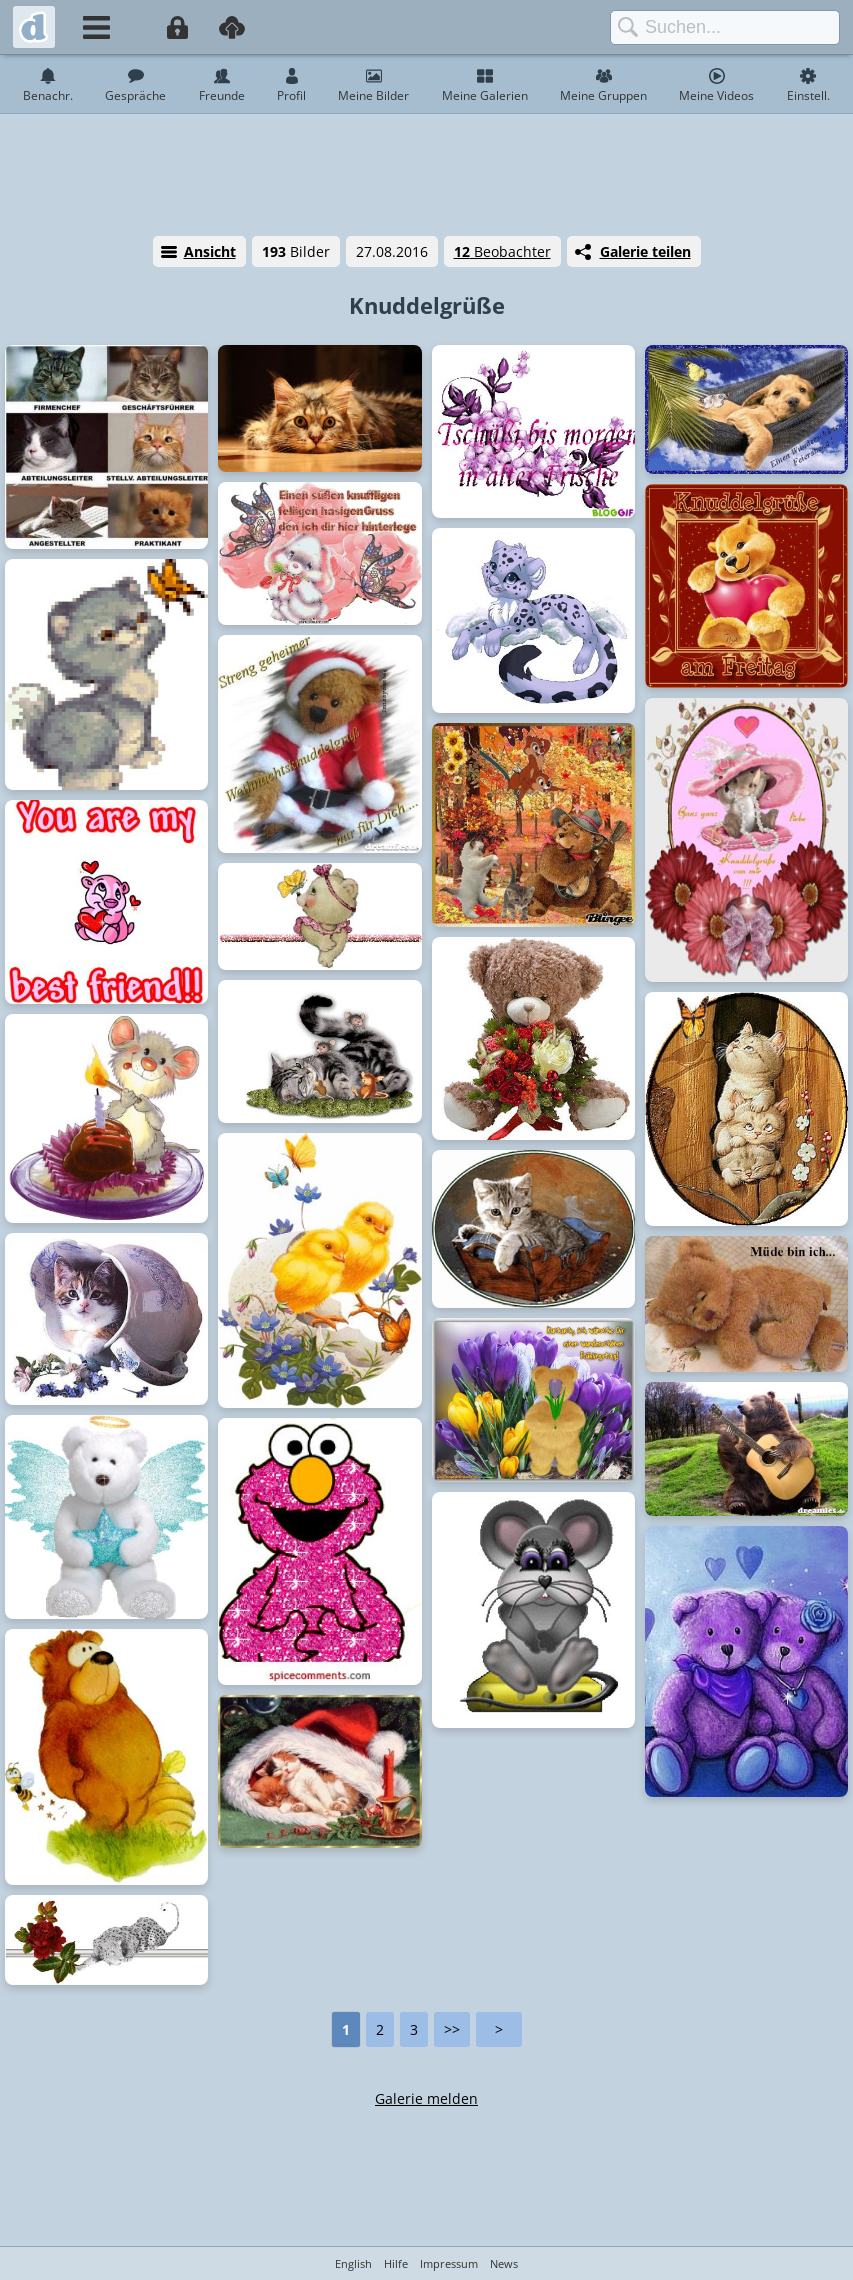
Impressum (449, 2263)
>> (452, 2029)
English (353, 2263)
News (504, 2263)
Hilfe (396, 2263)
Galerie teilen (645, 251)
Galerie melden (426, 2098)
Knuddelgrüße (427, 305)
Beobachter (502, 251)
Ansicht (210, 251)
